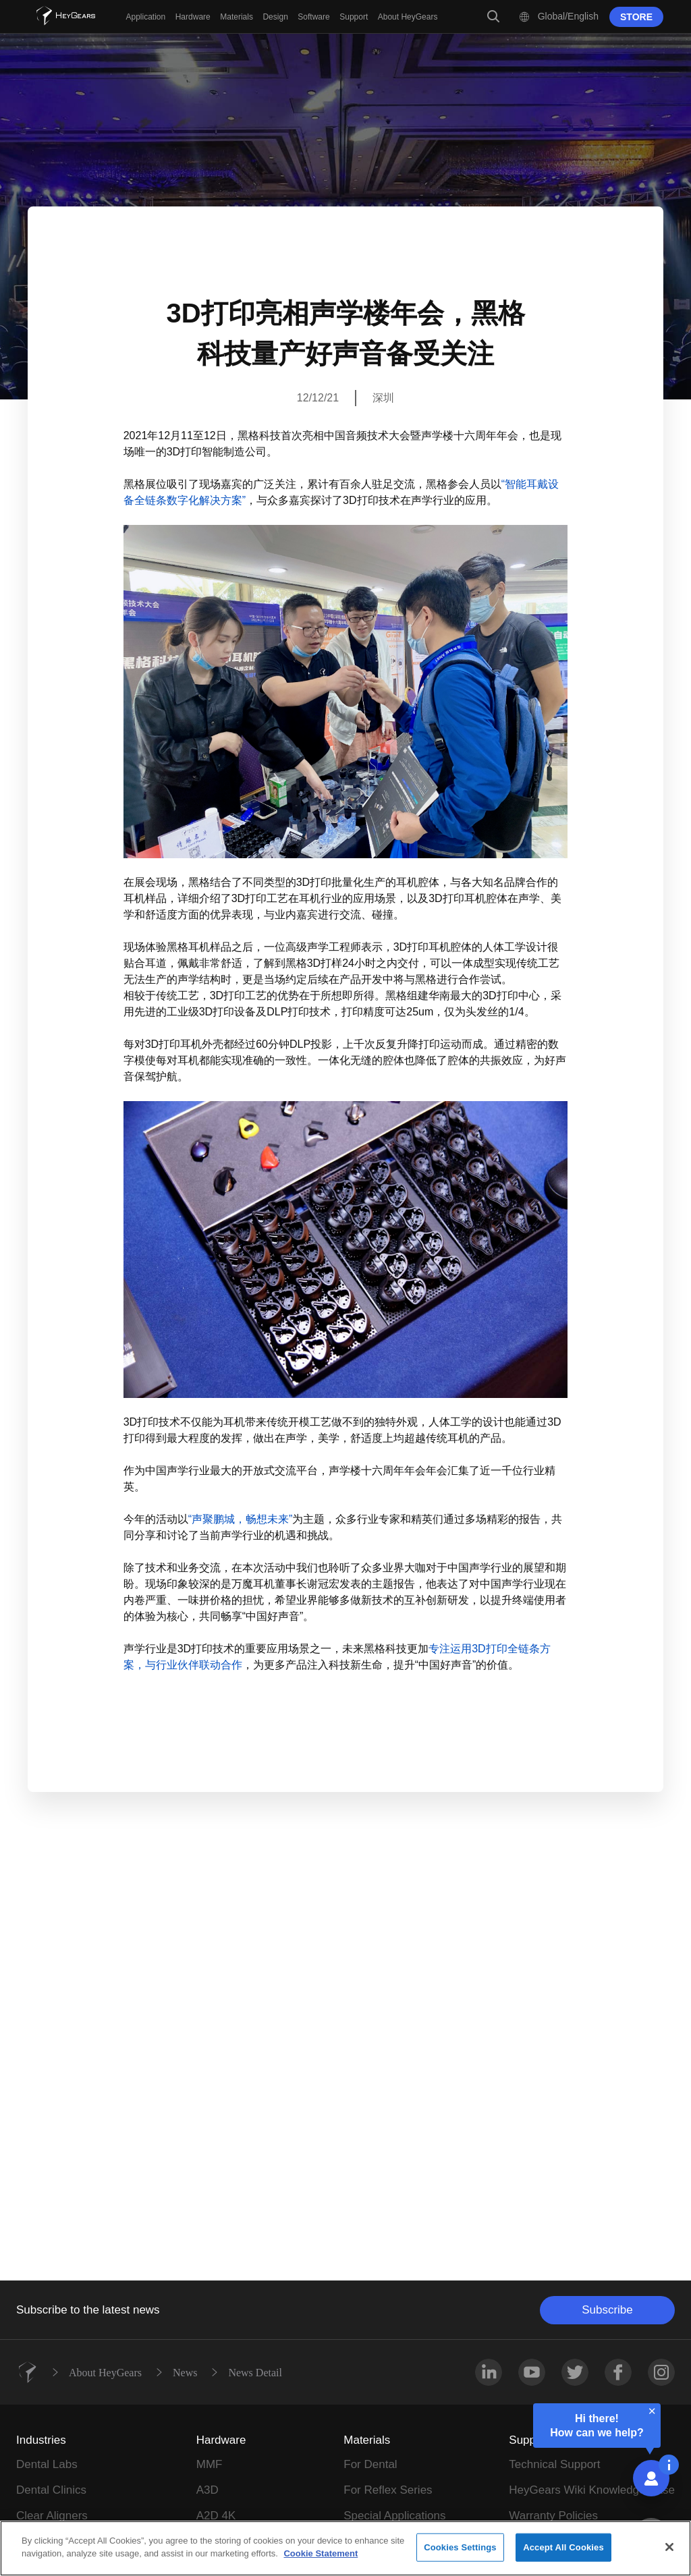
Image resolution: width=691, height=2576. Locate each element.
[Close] (669, 2547)
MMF (209, 2464)
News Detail (255, 2372)
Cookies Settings (460, 2547)
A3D (207, 2490)
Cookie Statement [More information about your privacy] (320, 2553)
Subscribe (607, 2309)
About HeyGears (105, 2372)
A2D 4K (216, 2515)
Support (529, 2440)
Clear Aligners (52, 2515)
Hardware (221, 2440)
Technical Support (554, 2464)
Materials (366, 2440)
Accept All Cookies (563, 2547)
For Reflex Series (387, 2490)
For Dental (370, 2464)
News (185, 2372)
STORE (636, 16)
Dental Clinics (51, 2490)
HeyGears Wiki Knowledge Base (592, 2490)
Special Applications (394, 2515)
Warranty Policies (553, 2515)
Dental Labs (47, 2464)
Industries (41, 2440)
